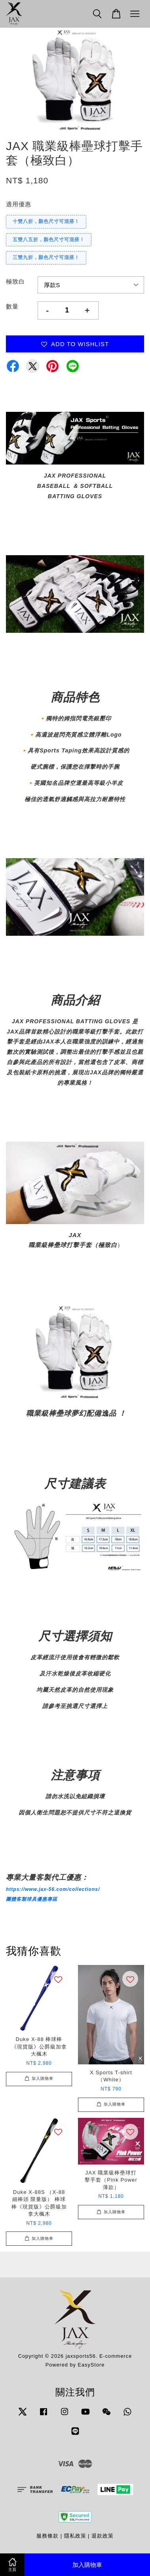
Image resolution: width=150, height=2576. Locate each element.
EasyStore (91, 2365)
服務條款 (47, 2536)
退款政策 (102, 2536)
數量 (12, 306)
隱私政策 (75, 2536)
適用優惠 (18, 204)
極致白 (15, 281)
